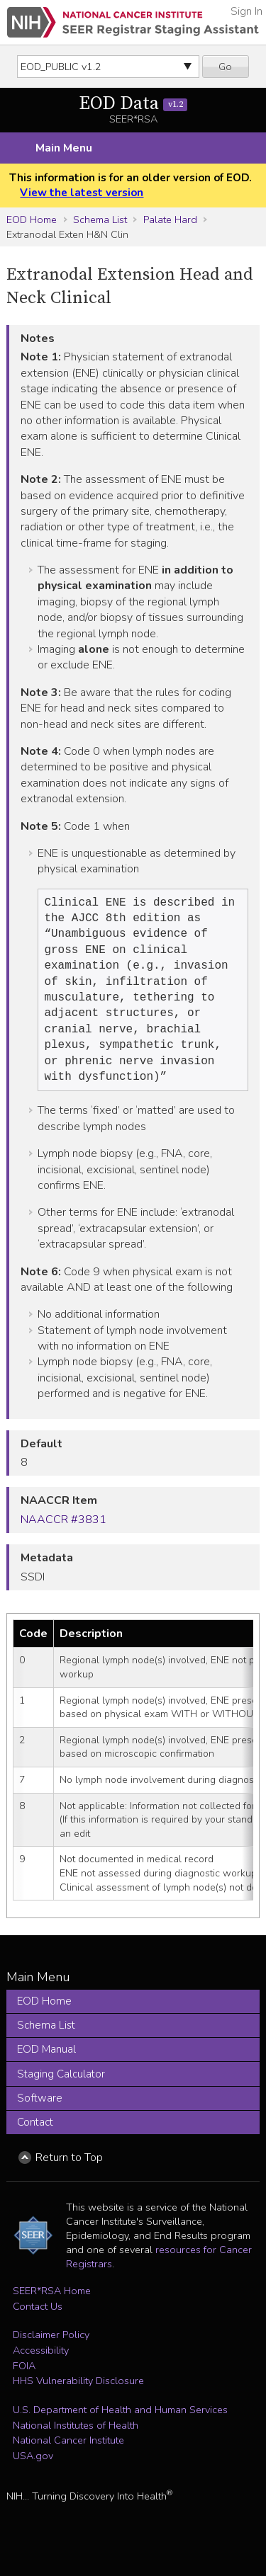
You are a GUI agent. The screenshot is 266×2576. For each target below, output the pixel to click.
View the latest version (81, 193)
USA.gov (33, 2473)
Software (39, 2115)
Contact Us (37, 2323)
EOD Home (31, 219)
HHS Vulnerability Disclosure (78, 2397)
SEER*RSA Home (52, 2308)
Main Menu (63, 148)
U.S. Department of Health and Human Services (120, 2427)
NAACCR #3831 (63, 1536)
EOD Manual (46, 2066)
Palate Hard (170, 219)
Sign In (246, 11)
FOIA (24, 2383)
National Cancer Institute (68, 2457)
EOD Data (133, 103)
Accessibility (41, 2367)
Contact (35, 2139)
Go (225, 66)
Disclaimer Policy (51, 2351)
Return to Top (69, 2174)
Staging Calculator (61, 2091)
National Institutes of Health (75, 2442)
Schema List (100, 219)
